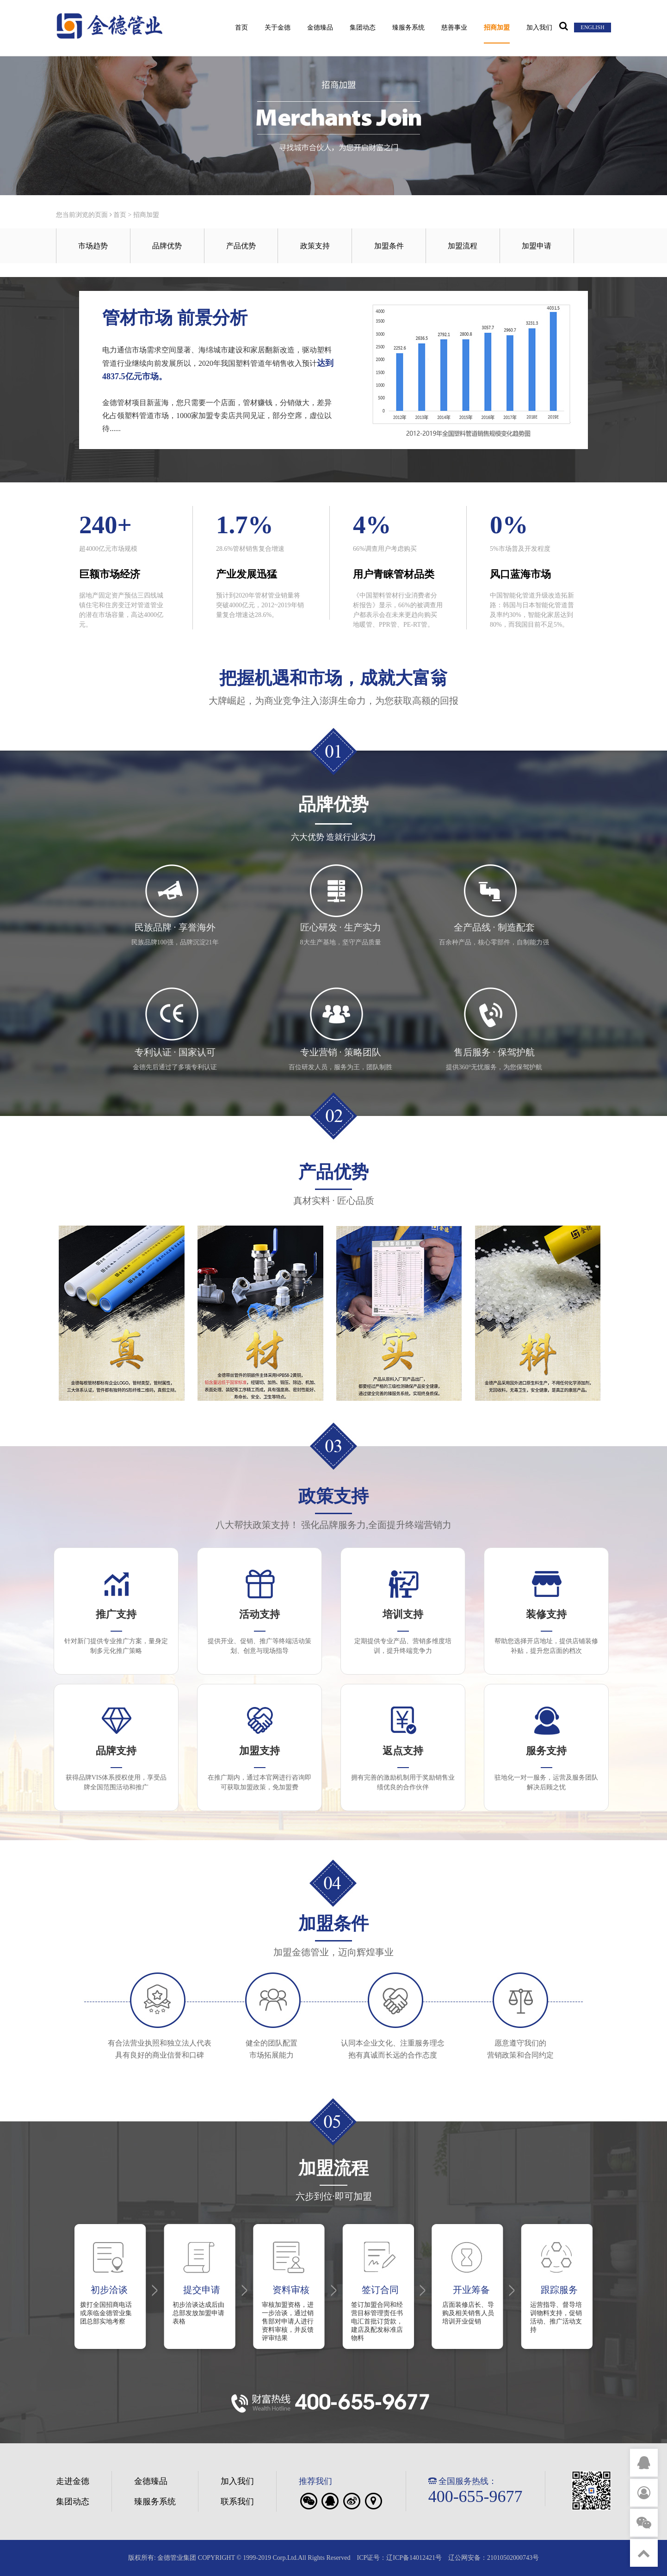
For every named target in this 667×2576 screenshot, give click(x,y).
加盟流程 (462, 246)
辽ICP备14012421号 (414, 2557)
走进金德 (72, 2481)
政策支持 (315, 246)
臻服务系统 (408, 28)
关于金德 (277, 28)
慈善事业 (454, 28)
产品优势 (241, 246)
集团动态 (363, 28)
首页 (241, 28)
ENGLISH (592, 27)
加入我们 (539, 28)
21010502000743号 (513, 2557)
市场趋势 (93, 246)
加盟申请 (536, 246)
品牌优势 (167, 246)
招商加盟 (497, 28)
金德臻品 (320, 28)
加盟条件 (389, 246)
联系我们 (237, 2501)
